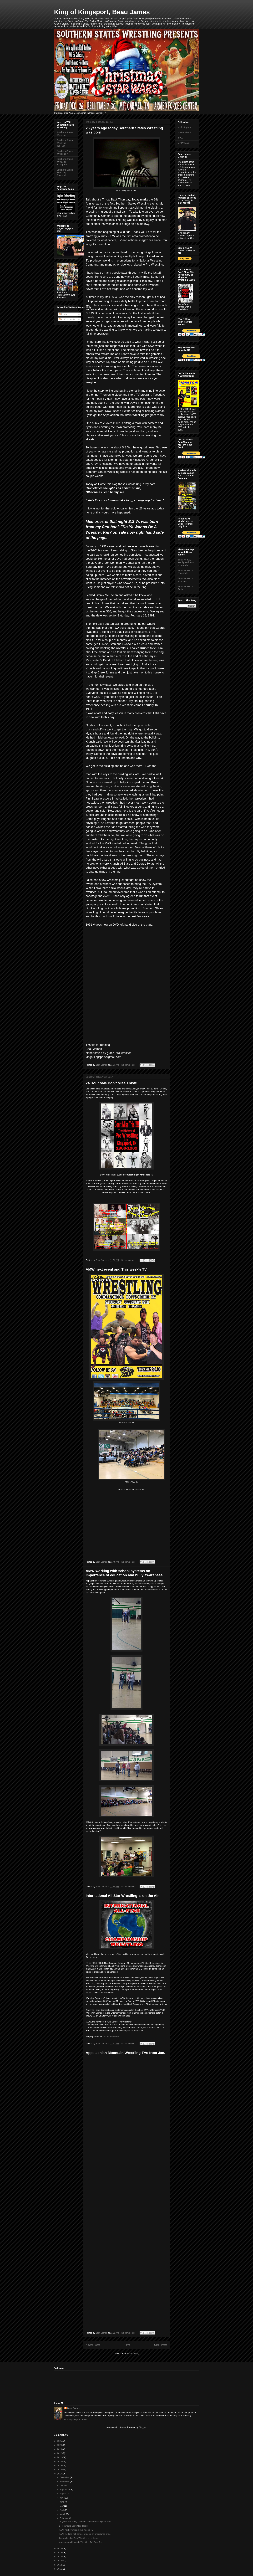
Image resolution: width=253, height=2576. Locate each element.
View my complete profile (75, 2419)
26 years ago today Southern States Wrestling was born (85, 2521)
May (62, 2506)
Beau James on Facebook (185, 572)
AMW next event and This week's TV (116, 1269)
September (65, 2489)
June (62, 2502)
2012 (59, 2565)
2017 (59, 2474)
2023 (59, 2449)
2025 (59, 2441)
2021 (59, 2457)
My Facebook (184, 132)
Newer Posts (93, 2345)
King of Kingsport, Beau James (102, 11)
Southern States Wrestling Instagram (65, 162)
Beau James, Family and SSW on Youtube (186, 562)
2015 (59, 2552)
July (62, 2498)
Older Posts (160, 2345)
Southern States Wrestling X (65, 152)
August (63, 2493)
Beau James (73, 2408)
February (64, 2518)
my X (180, 137)
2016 (59, 2548)
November (65, 2481)
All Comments (67, 319)
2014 (59, 2556)
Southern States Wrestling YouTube (65, 143)
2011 (59, 2569)
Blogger (142, 2427)
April (62, 2510)
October (64, 2485)
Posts (63, 314)
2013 (59, 2560)
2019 (59, 2465)
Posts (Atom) (133, 2353)
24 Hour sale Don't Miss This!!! (111, 1083)
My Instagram (184, 127)
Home (127, 2345)
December (65, 2477)
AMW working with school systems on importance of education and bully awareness (124, 1573)
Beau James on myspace (185, 579)
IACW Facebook (111, 2036)
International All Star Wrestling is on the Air (122, 1896)
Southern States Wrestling (65, 133)
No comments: (128, 1065)
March (63, 2514)
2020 (59, 2461)
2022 (59, 2453)
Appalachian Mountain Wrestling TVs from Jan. (125, 2053)
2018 (59, 2469)
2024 (59, 2445)
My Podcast (183, 143)
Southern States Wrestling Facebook (65, 173)
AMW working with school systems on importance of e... (85, 2534)
